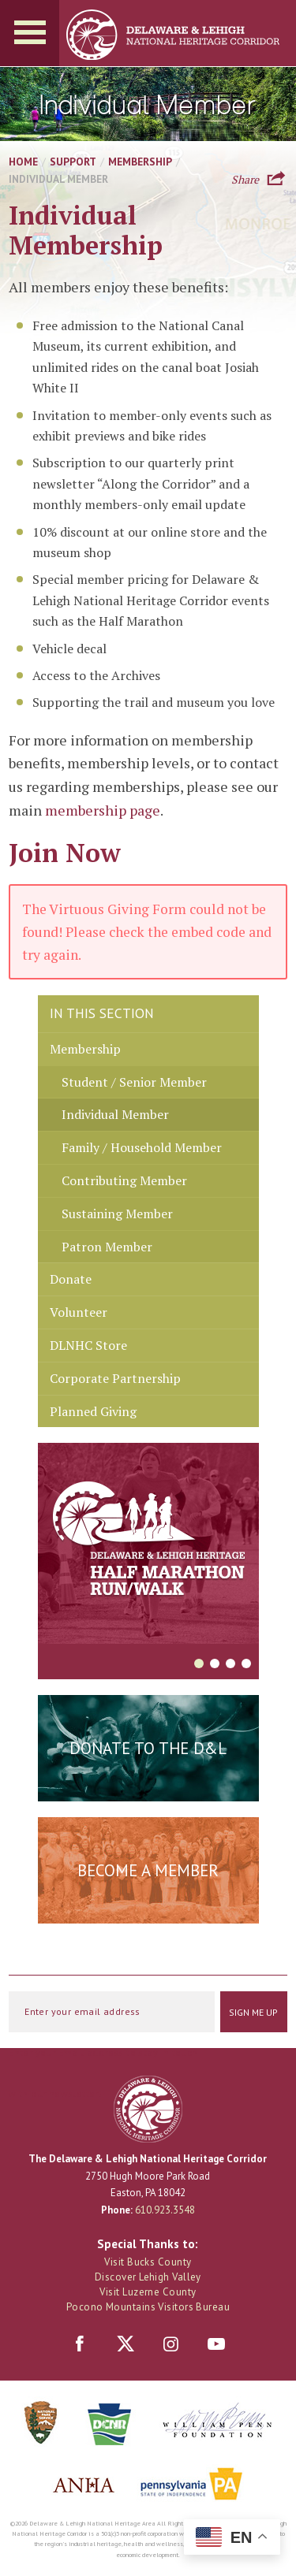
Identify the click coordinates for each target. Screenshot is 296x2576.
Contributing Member (124, 1180)
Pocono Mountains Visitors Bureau (148, 2307)
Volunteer (78, 1312)
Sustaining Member (117, 1213)
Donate (71, 1279)
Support (73, 161)
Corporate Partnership (115, 1378)
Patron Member (107, 1246)
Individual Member (115, 1114)
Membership (140, 161)
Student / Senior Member (134, 1082)
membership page (102, 810)
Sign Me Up (253, 2012)
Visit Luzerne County (147, 2292)
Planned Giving (93, 1411)
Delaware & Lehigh (148, 2109)
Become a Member (148, 1870)
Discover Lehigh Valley (148, 2277)
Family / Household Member (142, 1147)
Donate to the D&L (148, 1748)
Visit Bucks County (147, 2262)
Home (23, 161)
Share (245, 178)
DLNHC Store (88, 1345)
